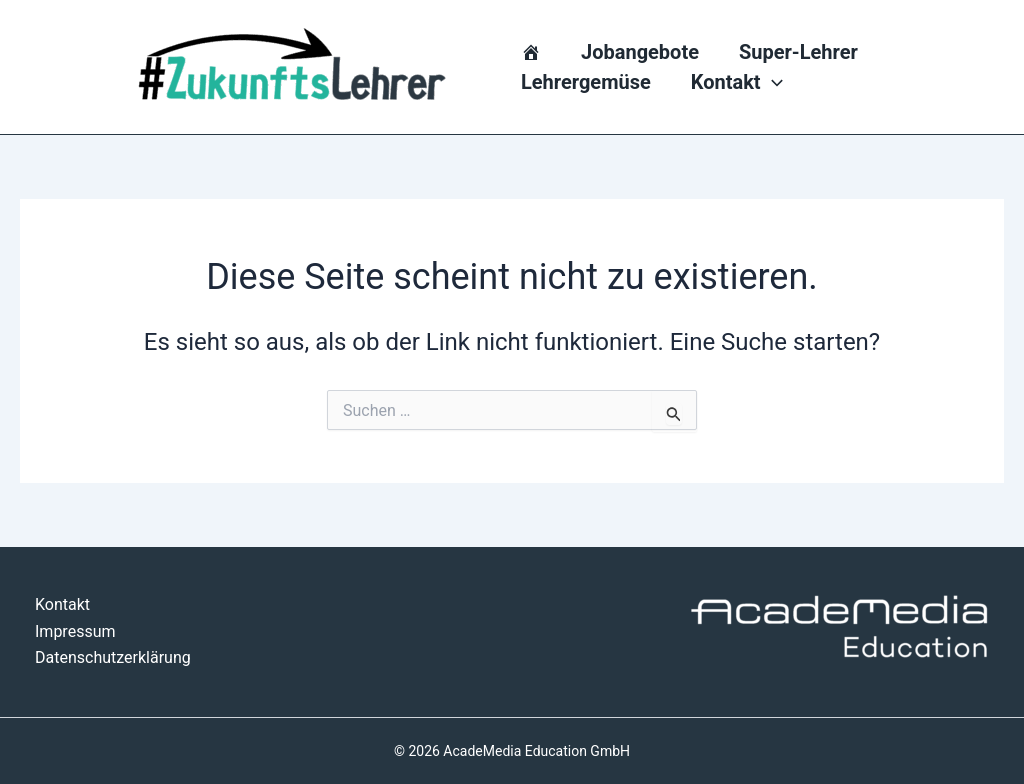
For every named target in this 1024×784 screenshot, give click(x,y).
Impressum (75, 631)
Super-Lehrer (798, 52)
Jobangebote (640, 52)
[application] (772, 82)
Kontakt (737, 82)
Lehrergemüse (586, 82)
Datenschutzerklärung (113, 657)
